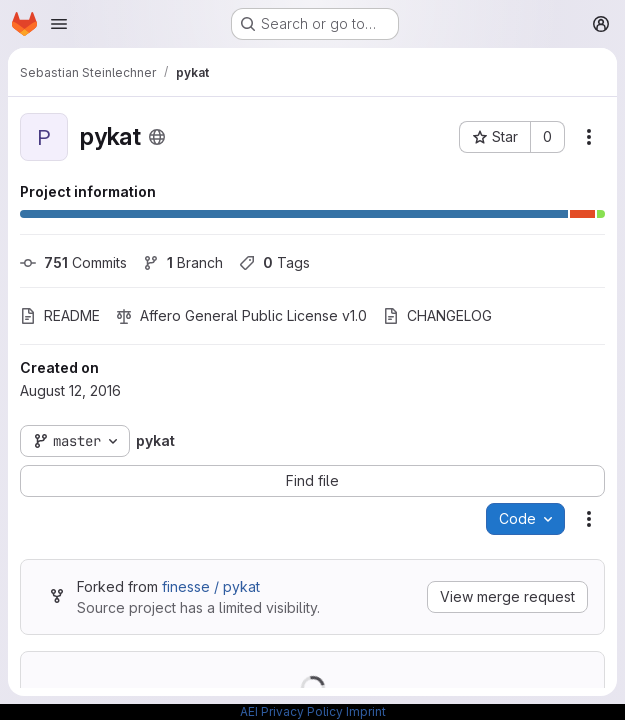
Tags (274, 262)
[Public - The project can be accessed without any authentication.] (157, 137)
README (60, 315)
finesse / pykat (211, 586)
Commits (73, 262)
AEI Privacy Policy (291, 711)
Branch (183, 262)
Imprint (366, 711)
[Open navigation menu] (59, 24)
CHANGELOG (437, 315)
